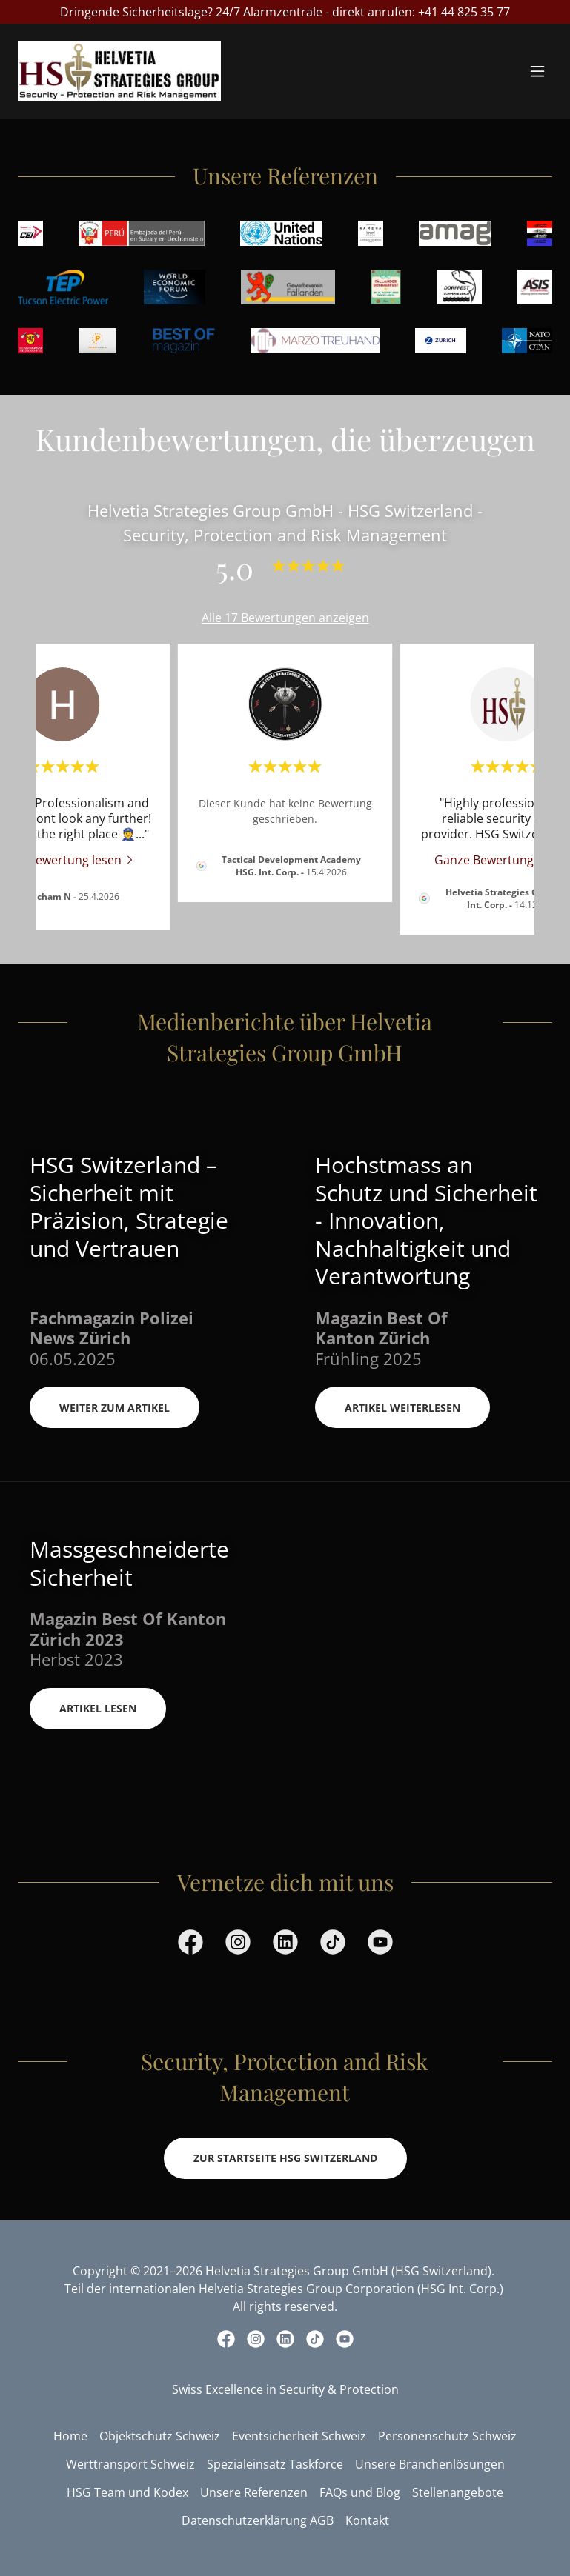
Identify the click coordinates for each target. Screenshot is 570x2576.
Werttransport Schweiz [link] (130, 2464)
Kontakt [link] (367, 2520)
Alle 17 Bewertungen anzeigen (285, 618)
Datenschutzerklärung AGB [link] (258, 2520)
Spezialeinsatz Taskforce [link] (275, 2464)
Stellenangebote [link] (457, 2492)
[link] (119, 71)
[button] (537, 71)
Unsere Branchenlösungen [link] (430, 2464)
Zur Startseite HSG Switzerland (285, 2158)
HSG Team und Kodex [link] (127, 2492)
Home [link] (70, 2436)
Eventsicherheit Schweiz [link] (299, 2436)
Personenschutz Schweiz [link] (447, 2436)
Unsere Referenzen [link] (254, 2492)
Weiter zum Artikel (114, 1408)
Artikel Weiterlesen (402, 1408)
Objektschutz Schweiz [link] (159, 2436)
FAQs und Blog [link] (359, 2492)
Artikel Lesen (97, 1708)
